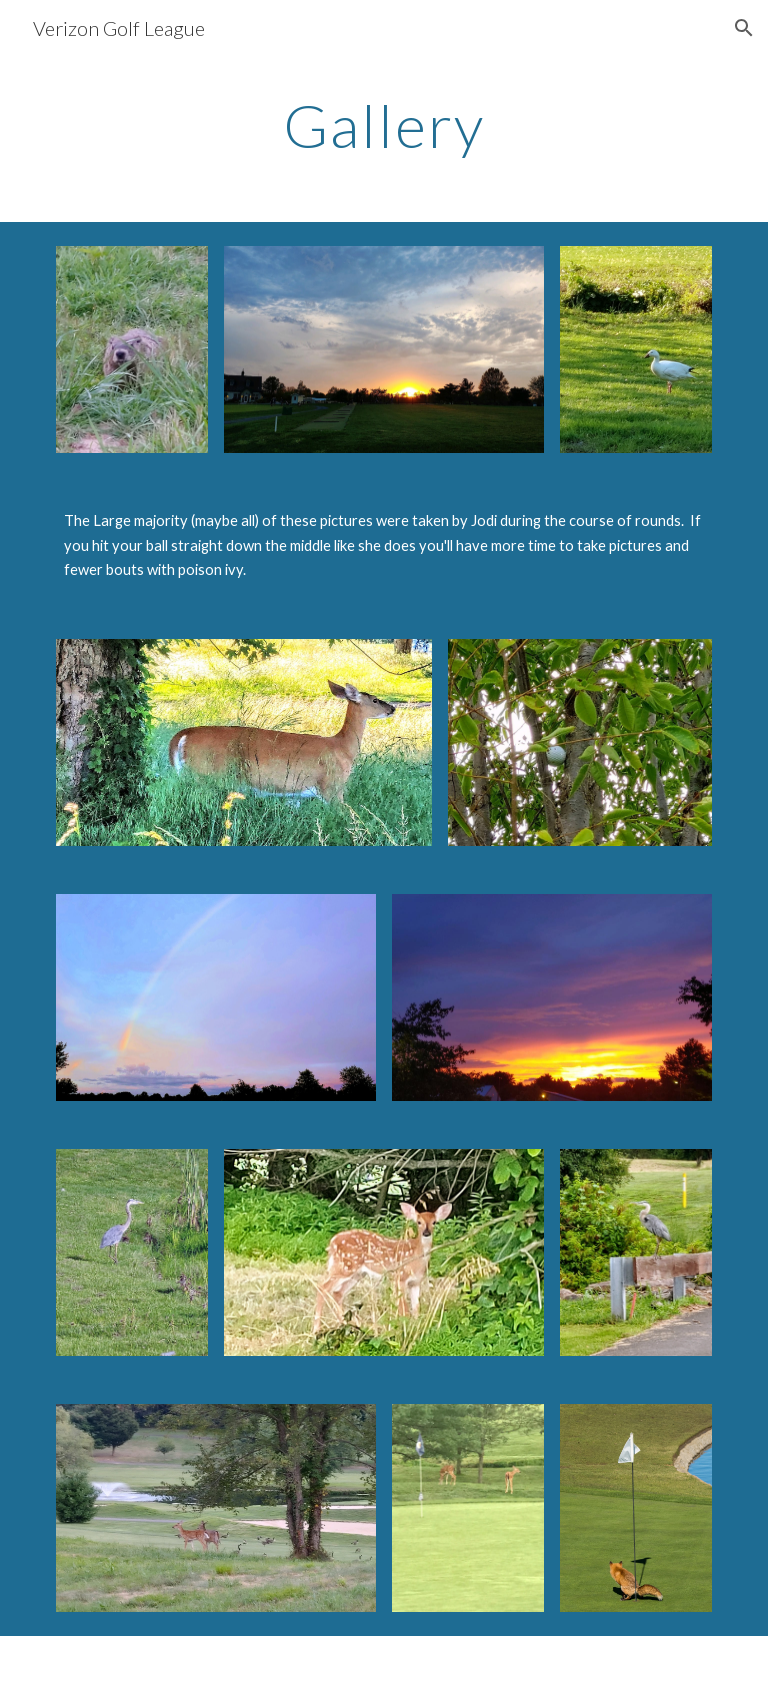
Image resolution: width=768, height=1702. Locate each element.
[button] (744, 28)
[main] (383, 125)
